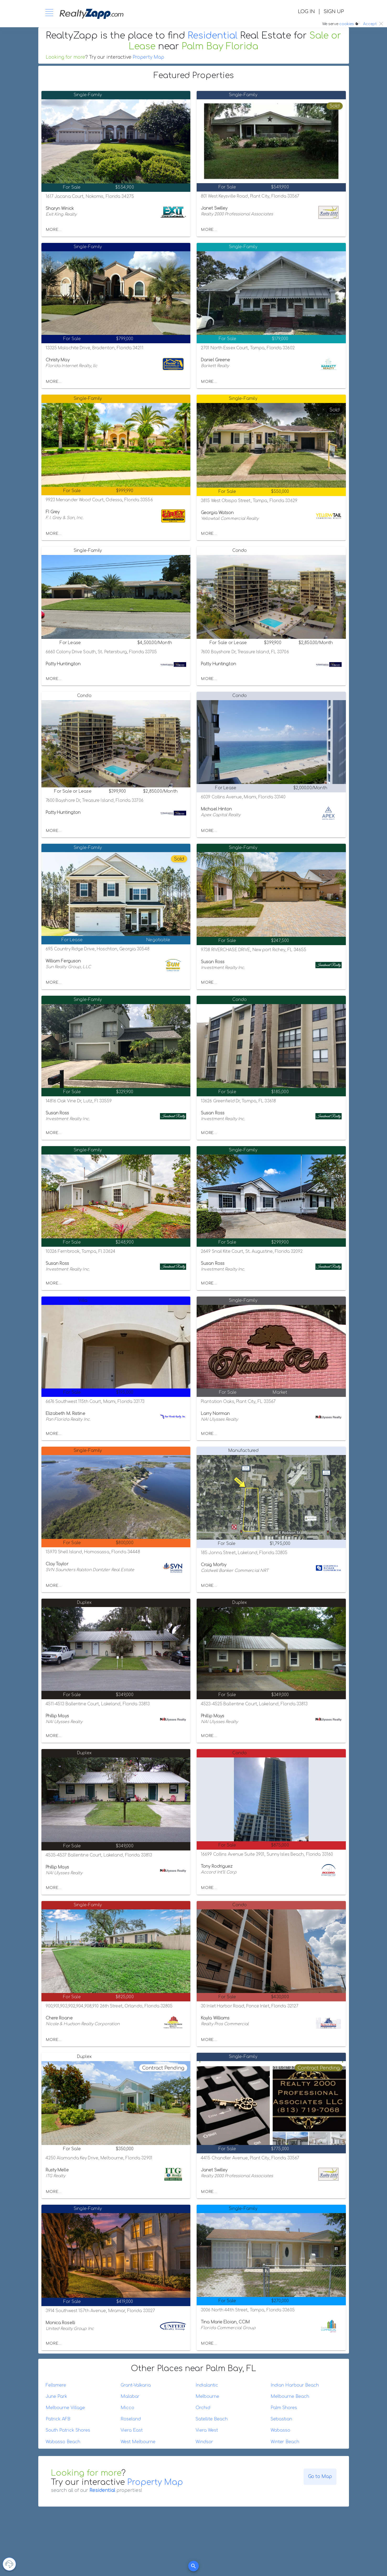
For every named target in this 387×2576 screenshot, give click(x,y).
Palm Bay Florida (220, 46)
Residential (213, 36)
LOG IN (306, 11)
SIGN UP (334, 11)
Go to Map (320, 2476)
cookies (346, 24)
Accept (370, 24)
